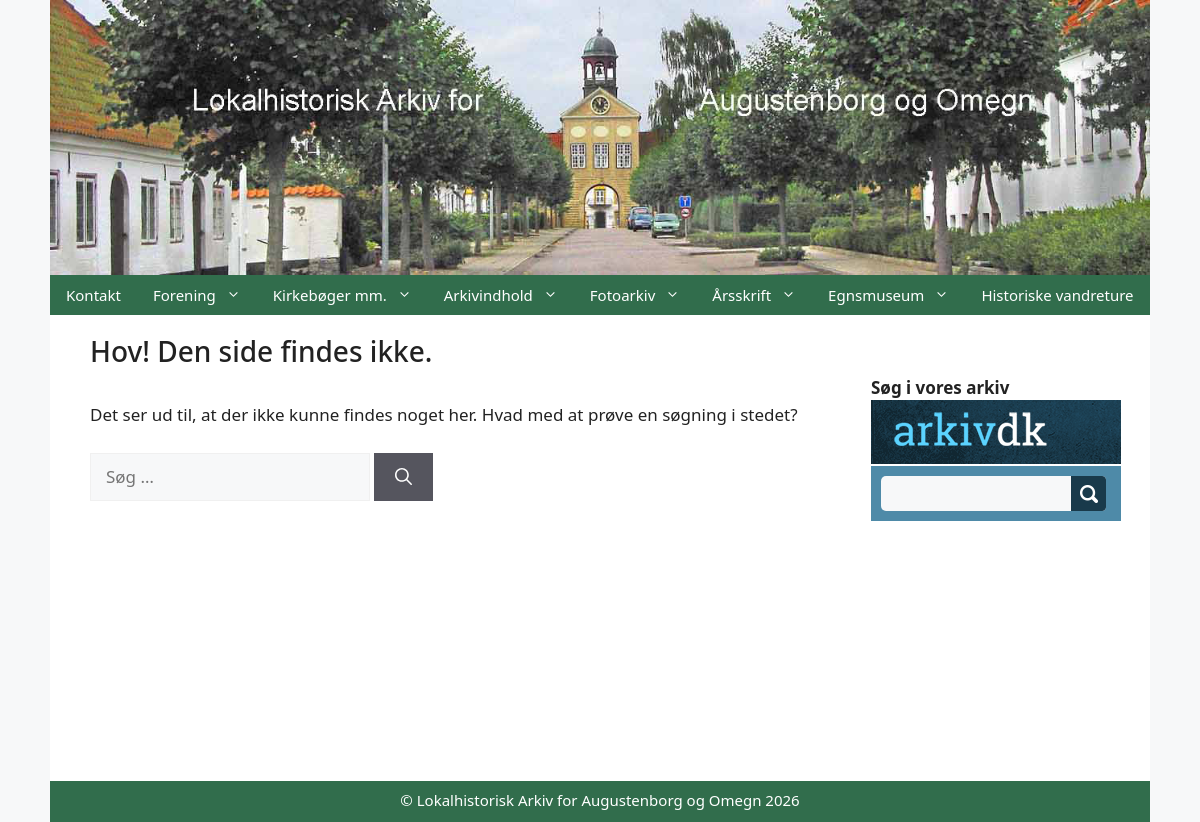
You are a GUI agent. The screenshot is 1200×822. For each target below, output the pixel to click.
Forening (205, 295)
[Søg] (403, 477)
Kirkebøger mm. (350, 295)
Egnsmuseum (896, 295)
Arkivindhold (509, 295)
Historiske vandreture (1057, 295)
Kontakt (93, 295)
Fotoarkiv (643, 295)
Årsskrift (762, 295)
